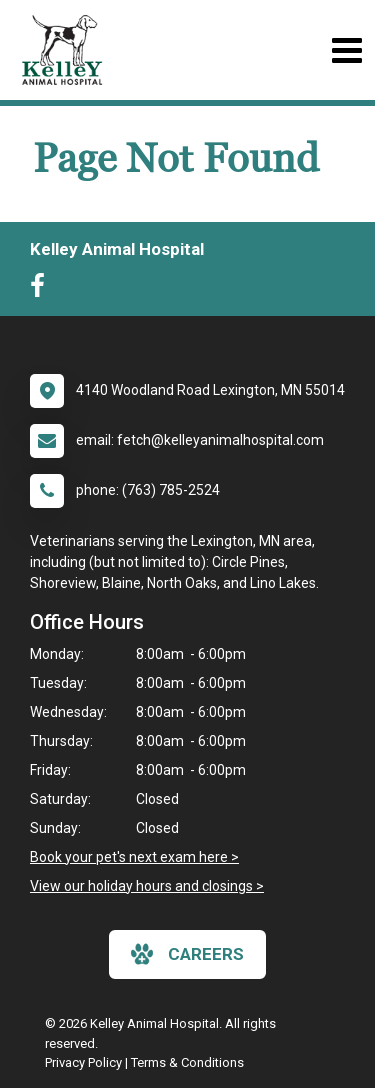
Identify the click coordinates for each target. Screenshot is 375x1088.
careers (187, 954)
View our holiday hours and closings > (147, 886)
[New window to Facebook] (42, 290)
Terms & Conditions (187, 1062)
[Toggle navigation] (346, 50)
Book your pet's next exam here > (134, 857)
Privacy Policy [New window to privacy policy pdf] (83, 1062)
